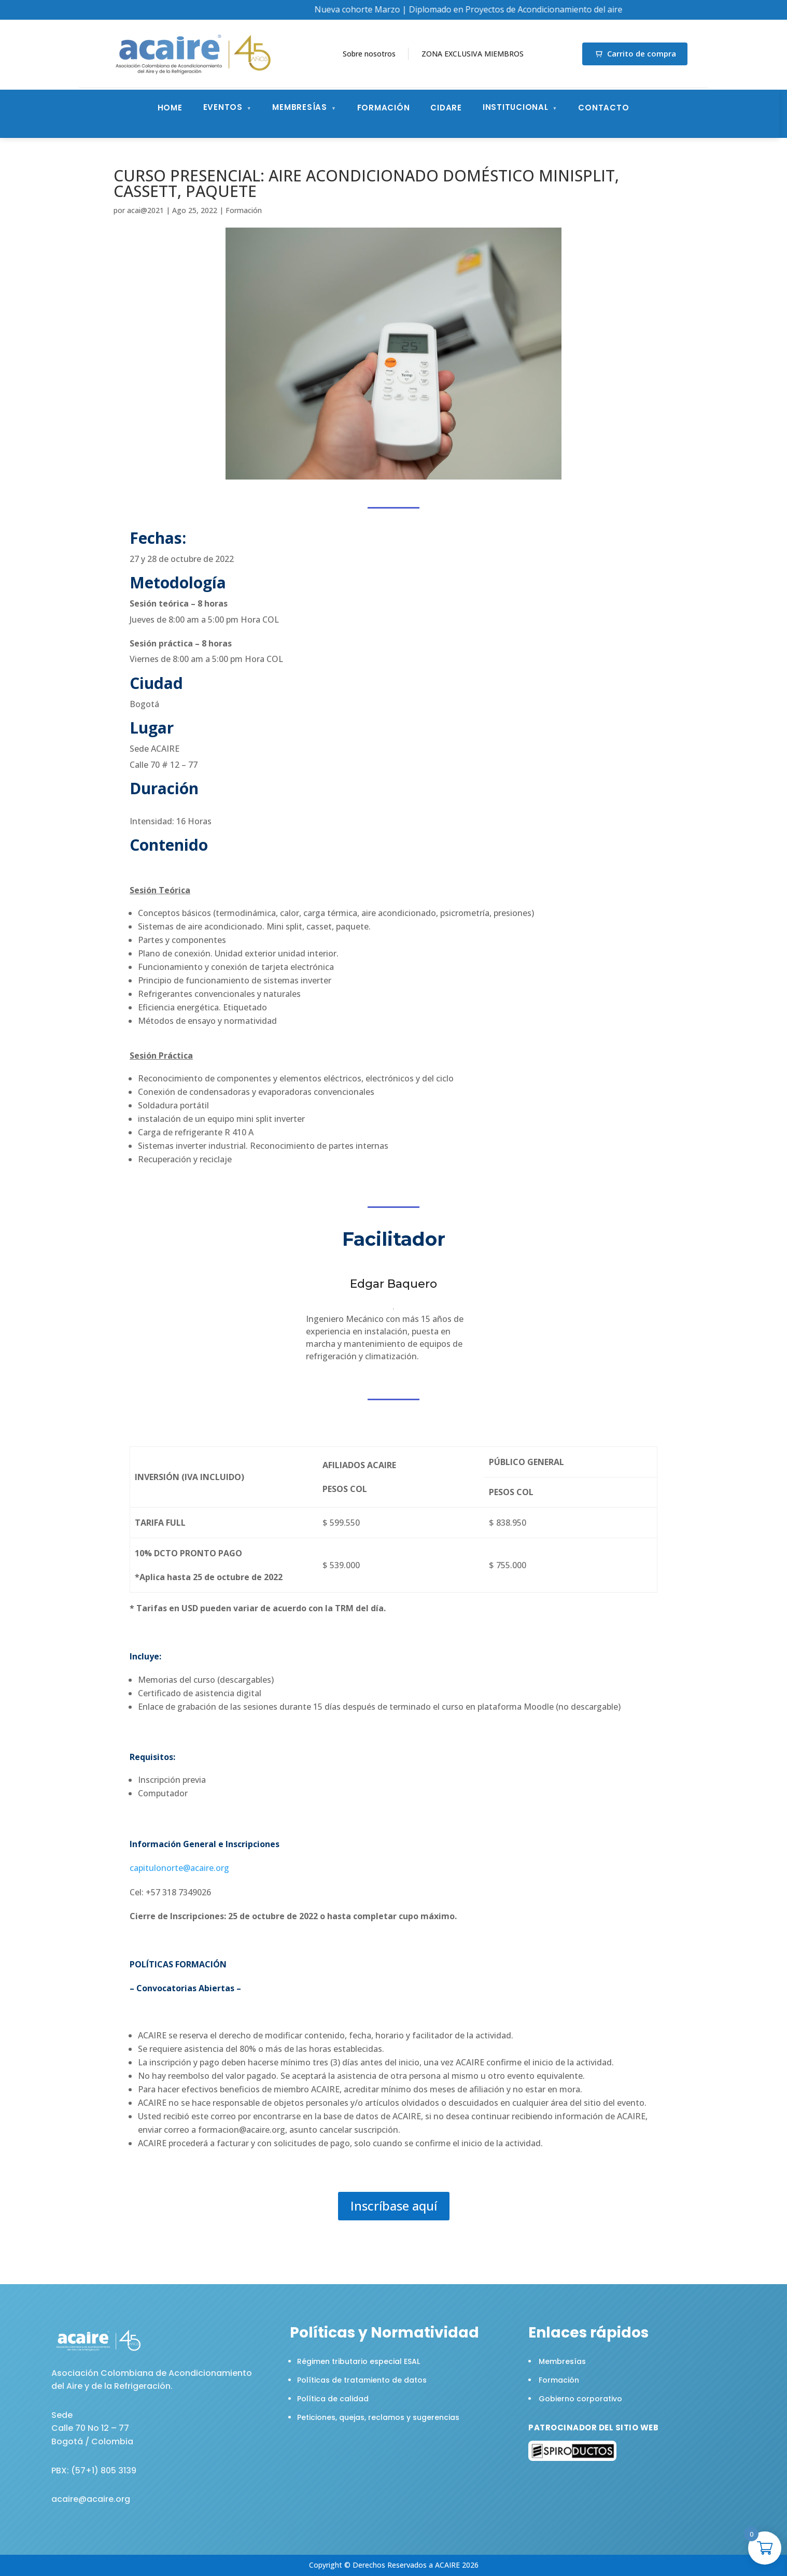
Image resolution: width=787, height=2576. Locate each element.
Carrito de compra (635, 53)
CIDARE (446, 107)
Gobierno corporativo (580, 2399)
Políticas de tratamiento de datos (362, 2380)
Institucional (516, 107)
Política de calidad (333, 2399)
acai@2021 (145, 210)
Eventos (223, 107)
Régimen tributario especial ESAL (358, 2361)
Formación (383, 107)
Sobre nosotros (369, 54)
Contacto (603, 107)
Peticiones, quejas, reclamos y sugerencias (378, 2417)
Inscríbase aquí (393, 2205)
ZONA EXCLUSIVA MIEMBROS (472, 54)
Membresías (299, 107)
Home (170, 107)
